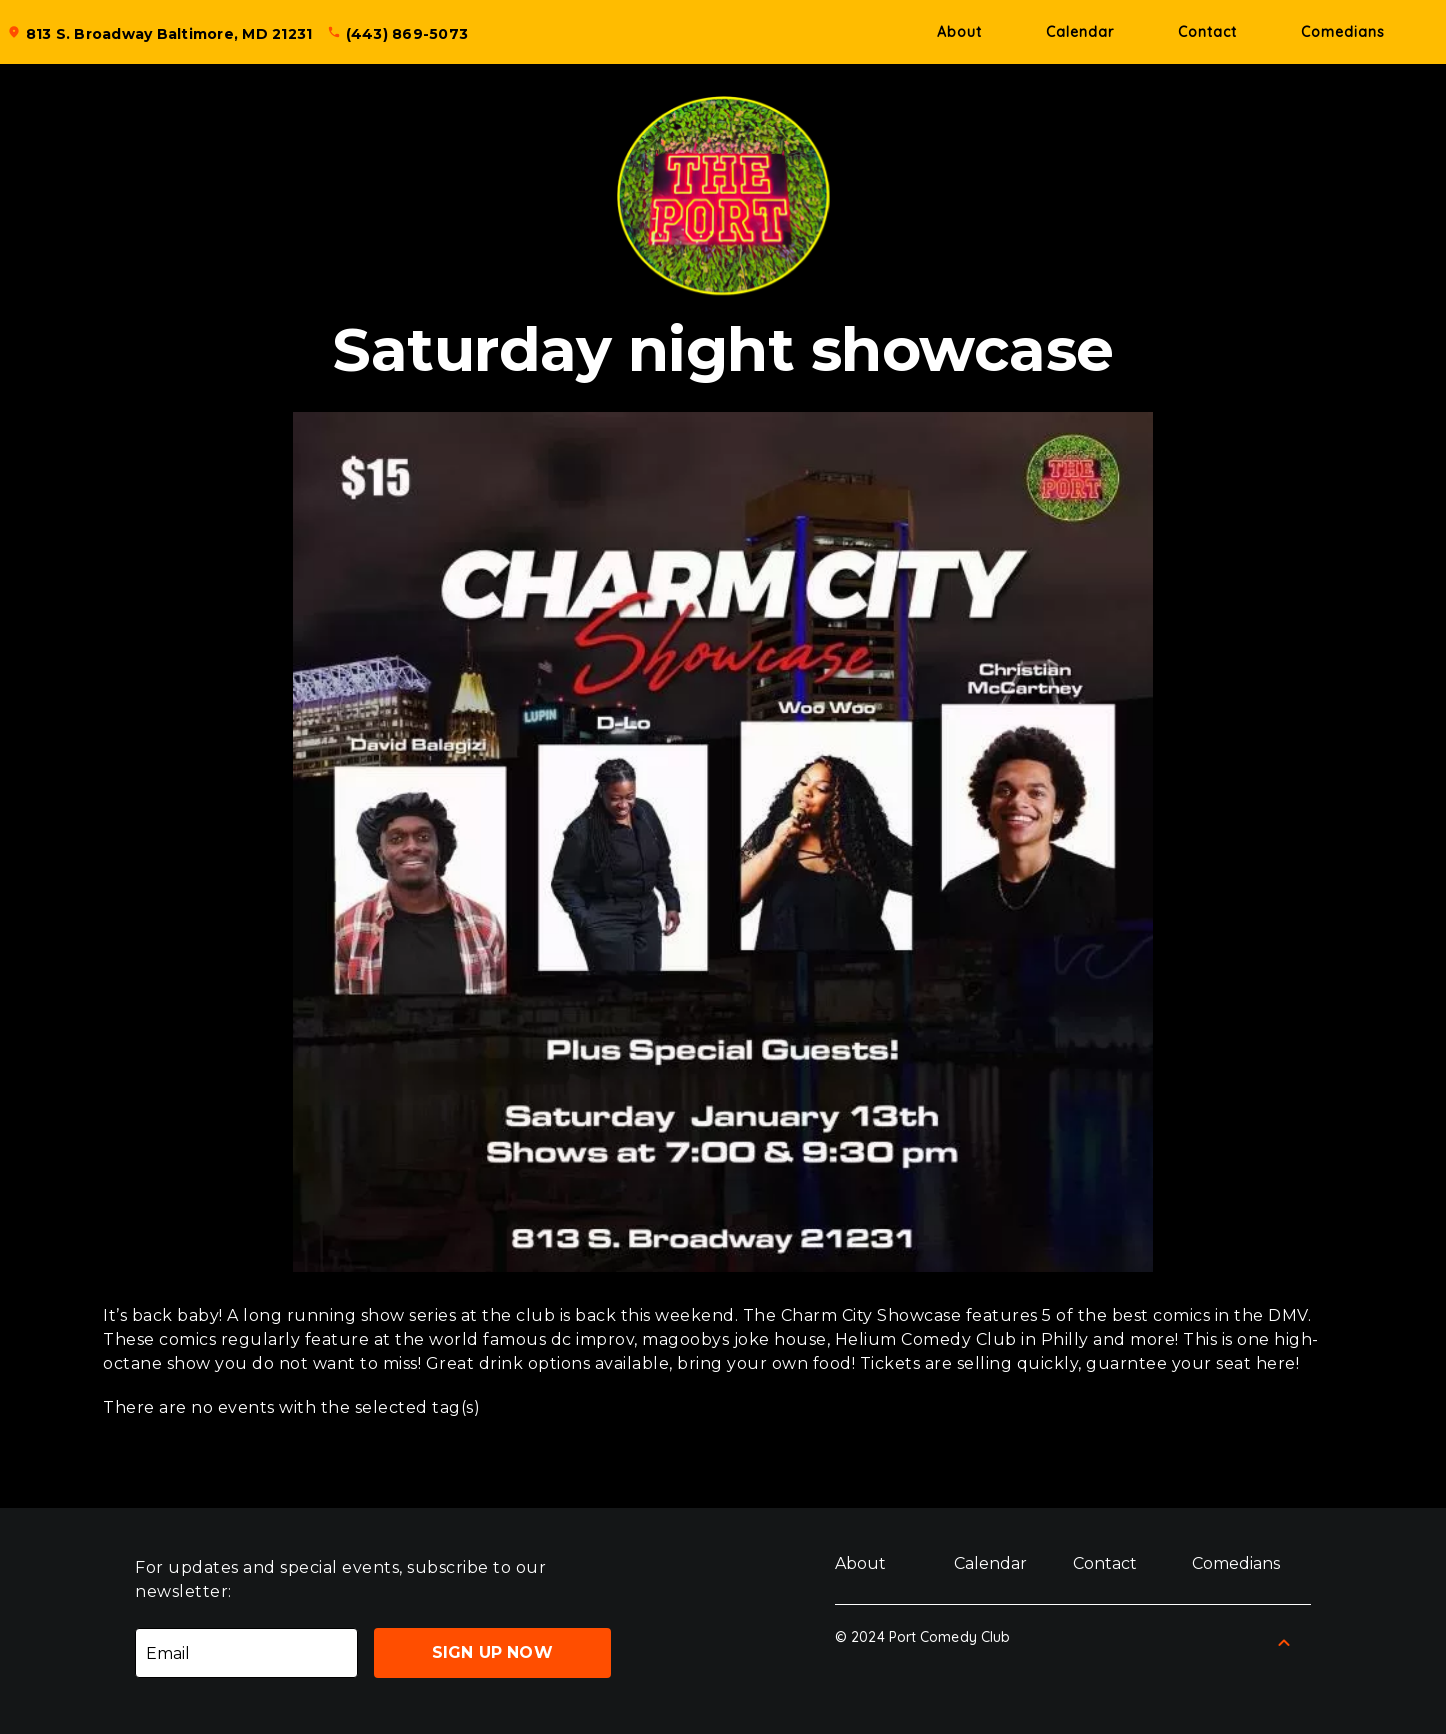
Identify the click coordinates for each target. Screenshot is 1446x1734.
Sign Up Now (492, 1652)
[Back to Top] (1284, 1643)
